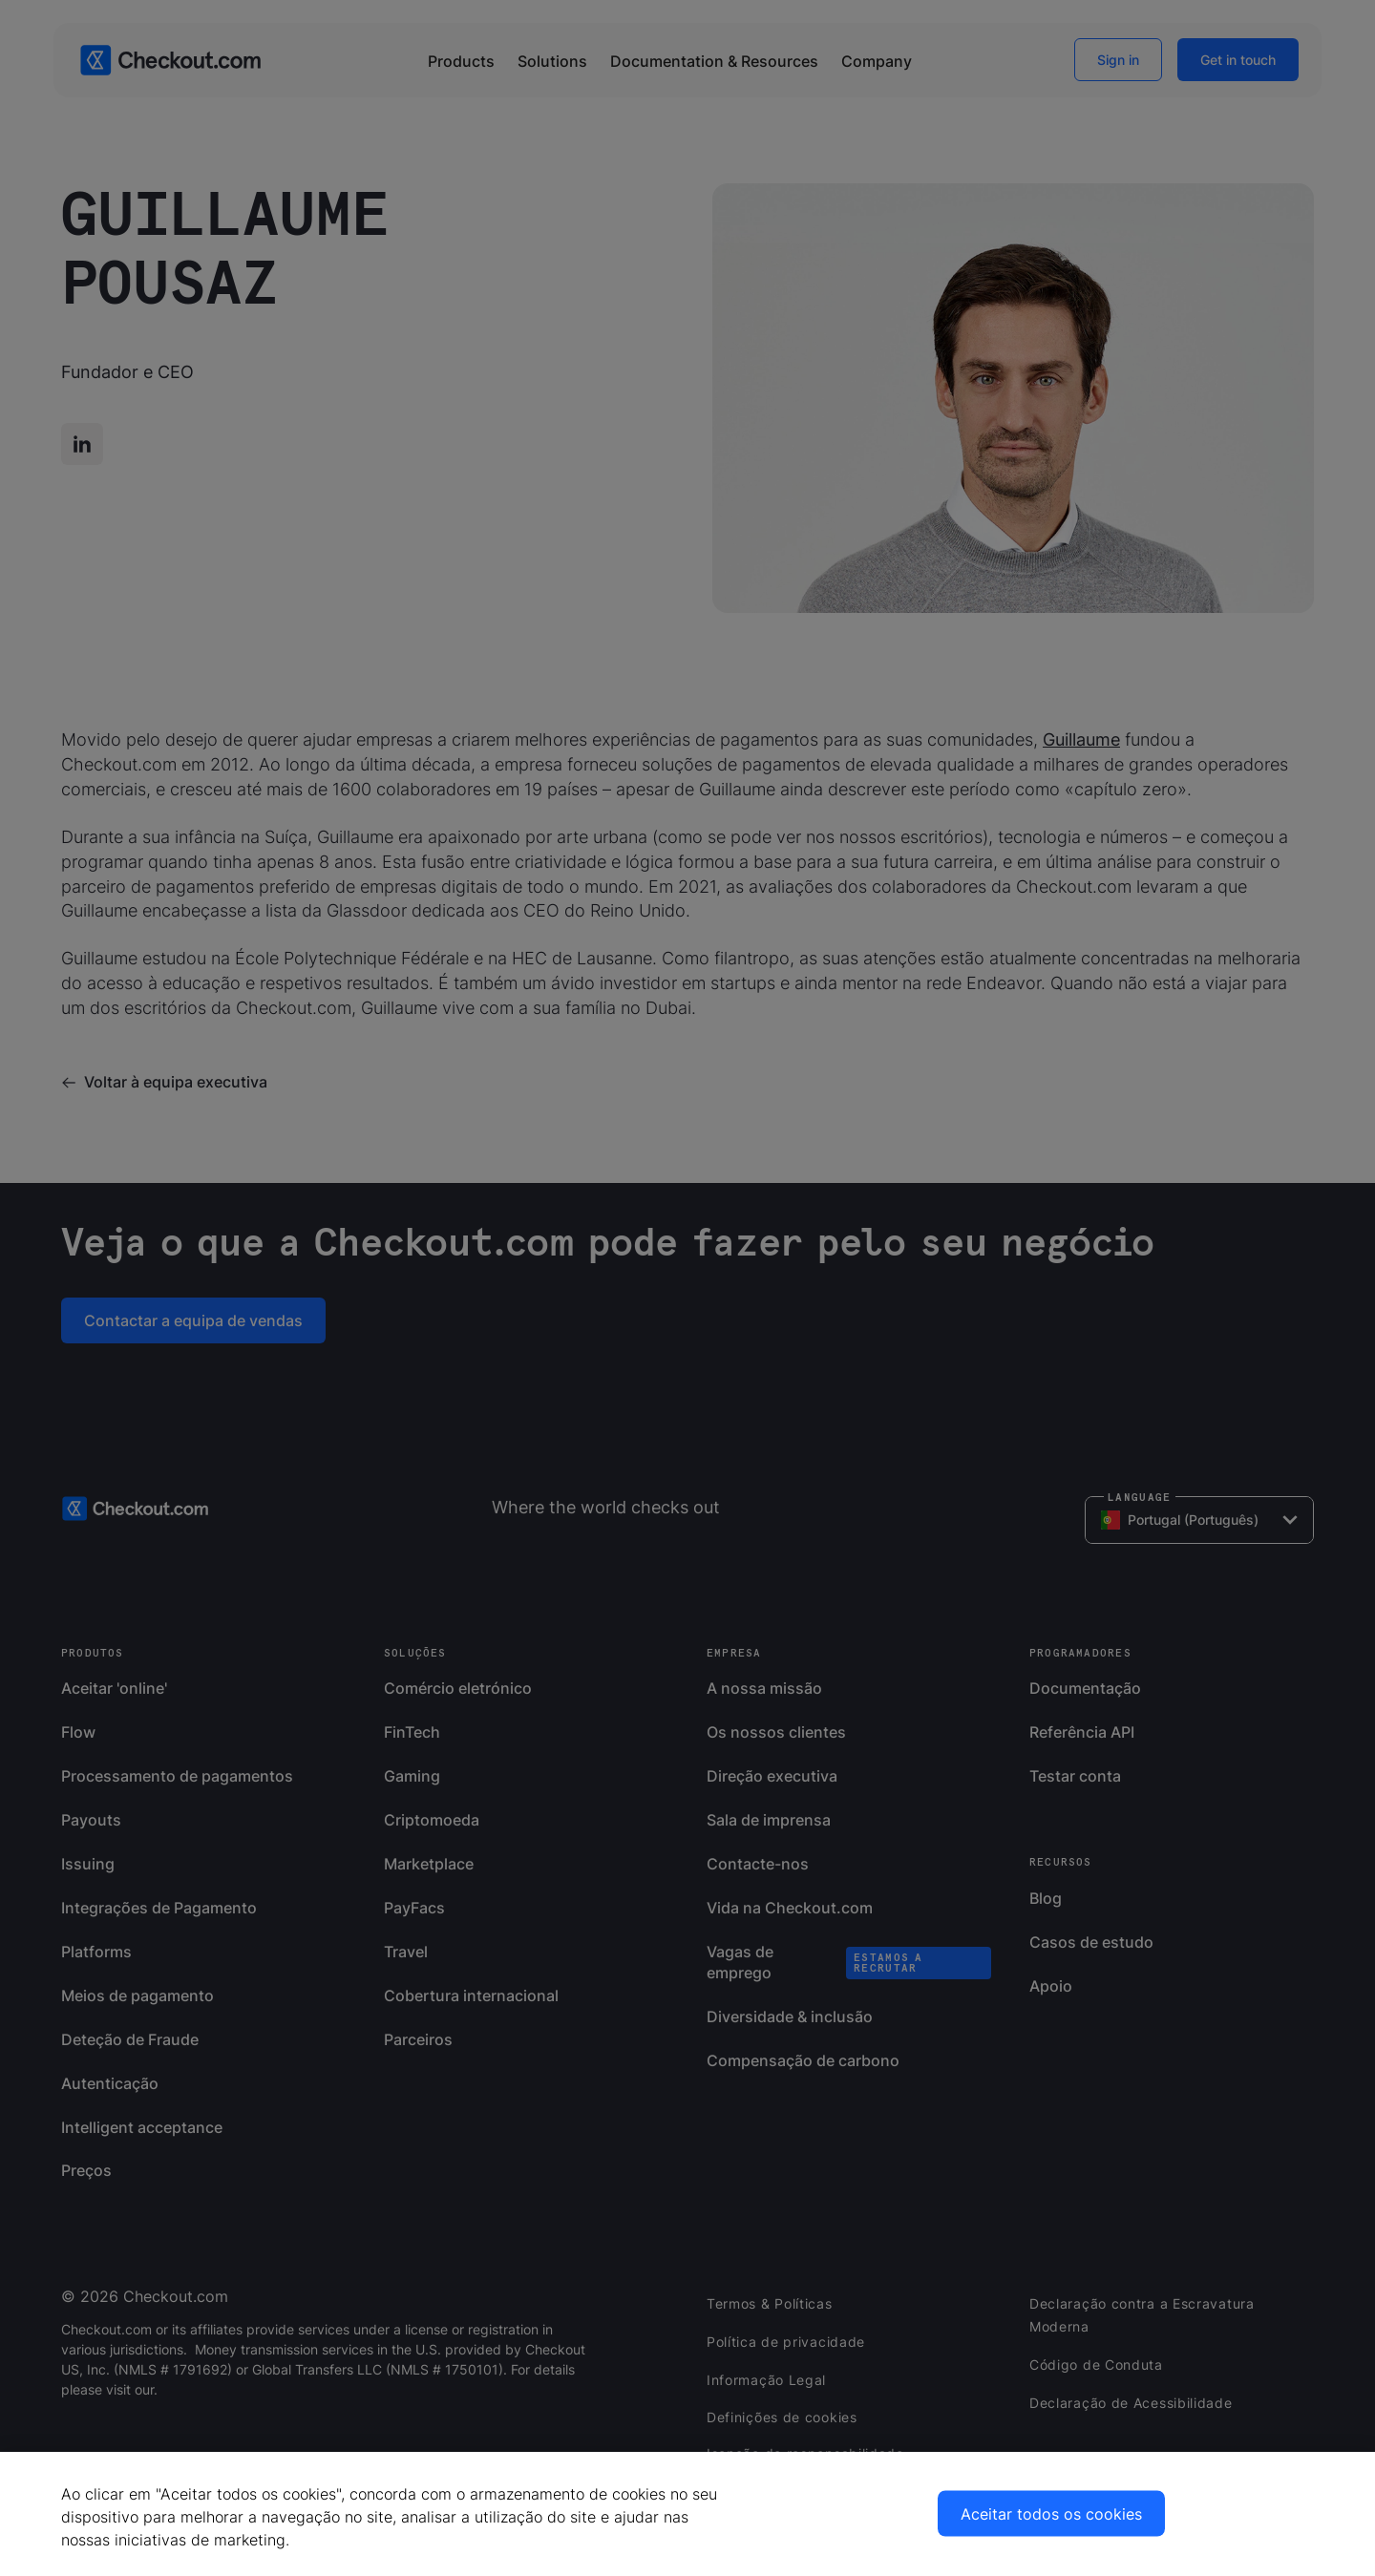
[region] (687, 2514)
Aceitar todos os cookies (1051, 2513)
